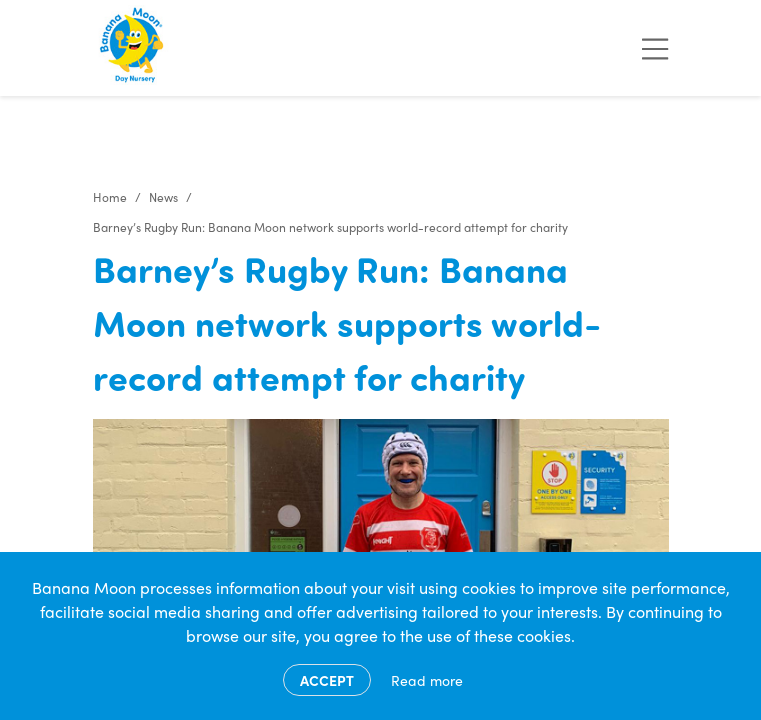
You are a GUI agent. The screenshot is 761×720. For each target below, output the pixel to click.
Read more (427, 680)
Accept (327, 680)
